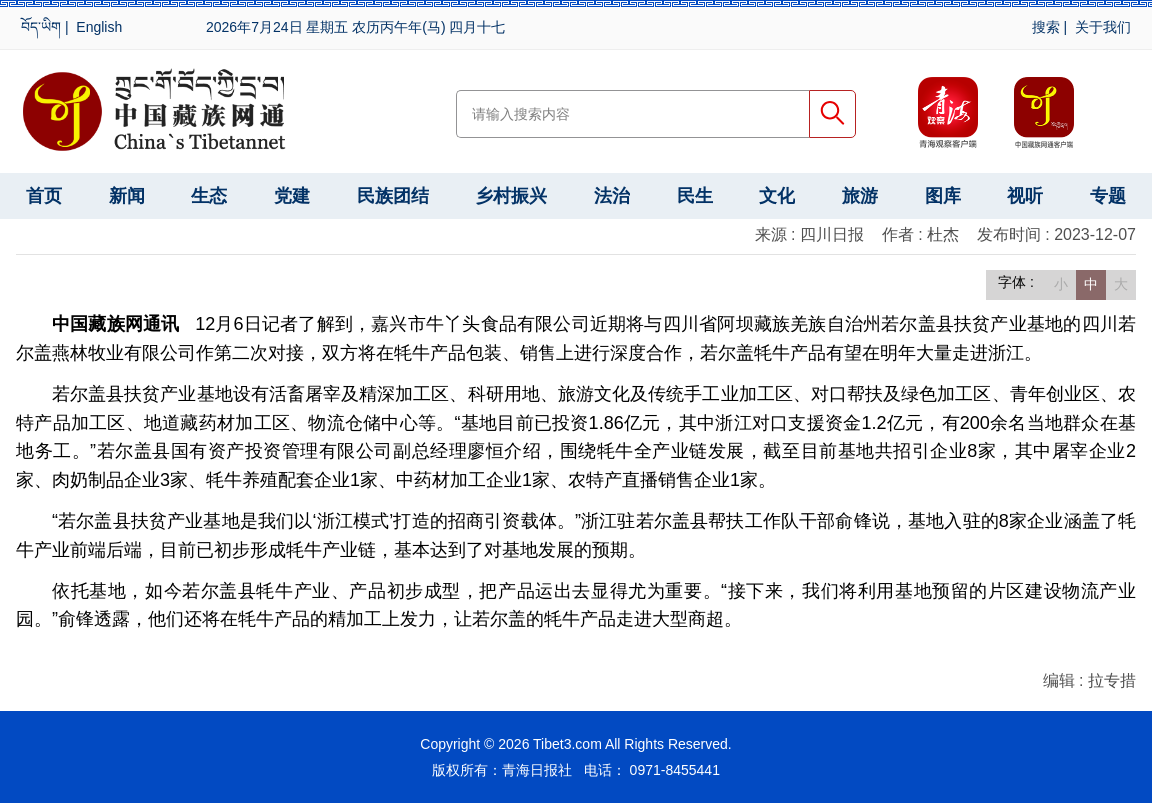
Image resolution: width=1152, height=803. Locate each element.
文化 (777, 196)
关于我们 (1103, 27)
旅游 (860, 196)
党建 (292, 196)
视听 (1025, 196)
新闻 (127, 196)
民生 (695, 196)
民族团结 (393, 196)
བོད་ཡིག (41, 27)
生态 (209, 196)
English (99, 27)
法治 (612, 196)
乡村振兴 (511, 196)
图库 (943, 196)
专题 (1108, 196)
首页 (44, 196)
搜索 (1046, 27)
